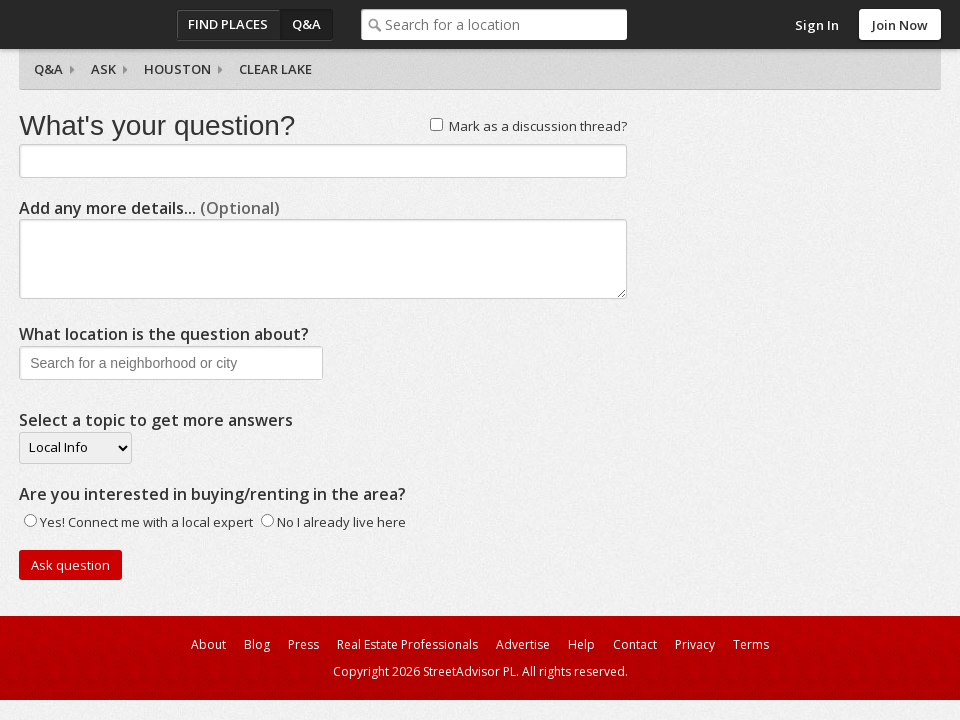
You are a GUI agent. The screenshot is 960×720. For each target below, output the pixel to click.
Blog (257, 644)
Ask (103, 69)
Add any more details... (149, 208)
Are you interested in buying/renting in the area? (212, 494)
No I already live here (341, 522)
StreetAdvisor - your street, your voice (99, 24)
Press (303, 644)
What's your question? (157, 125)
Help (581, 644)
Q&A (306, 24)
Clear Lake (275, 69)
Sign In (817, 25)
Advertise (523, 644)
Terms (751, 644)
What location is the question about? (164, 334)
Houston (177, 69)
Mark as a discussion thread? (538, 126)
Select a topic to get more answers (156, 420)
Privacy (695, 644)
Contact (635, 644)
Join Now (900, 25)
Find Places (228, 24)
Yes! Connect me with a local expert (146, 522)
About (208, 644)
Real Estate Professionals (407, 644)
